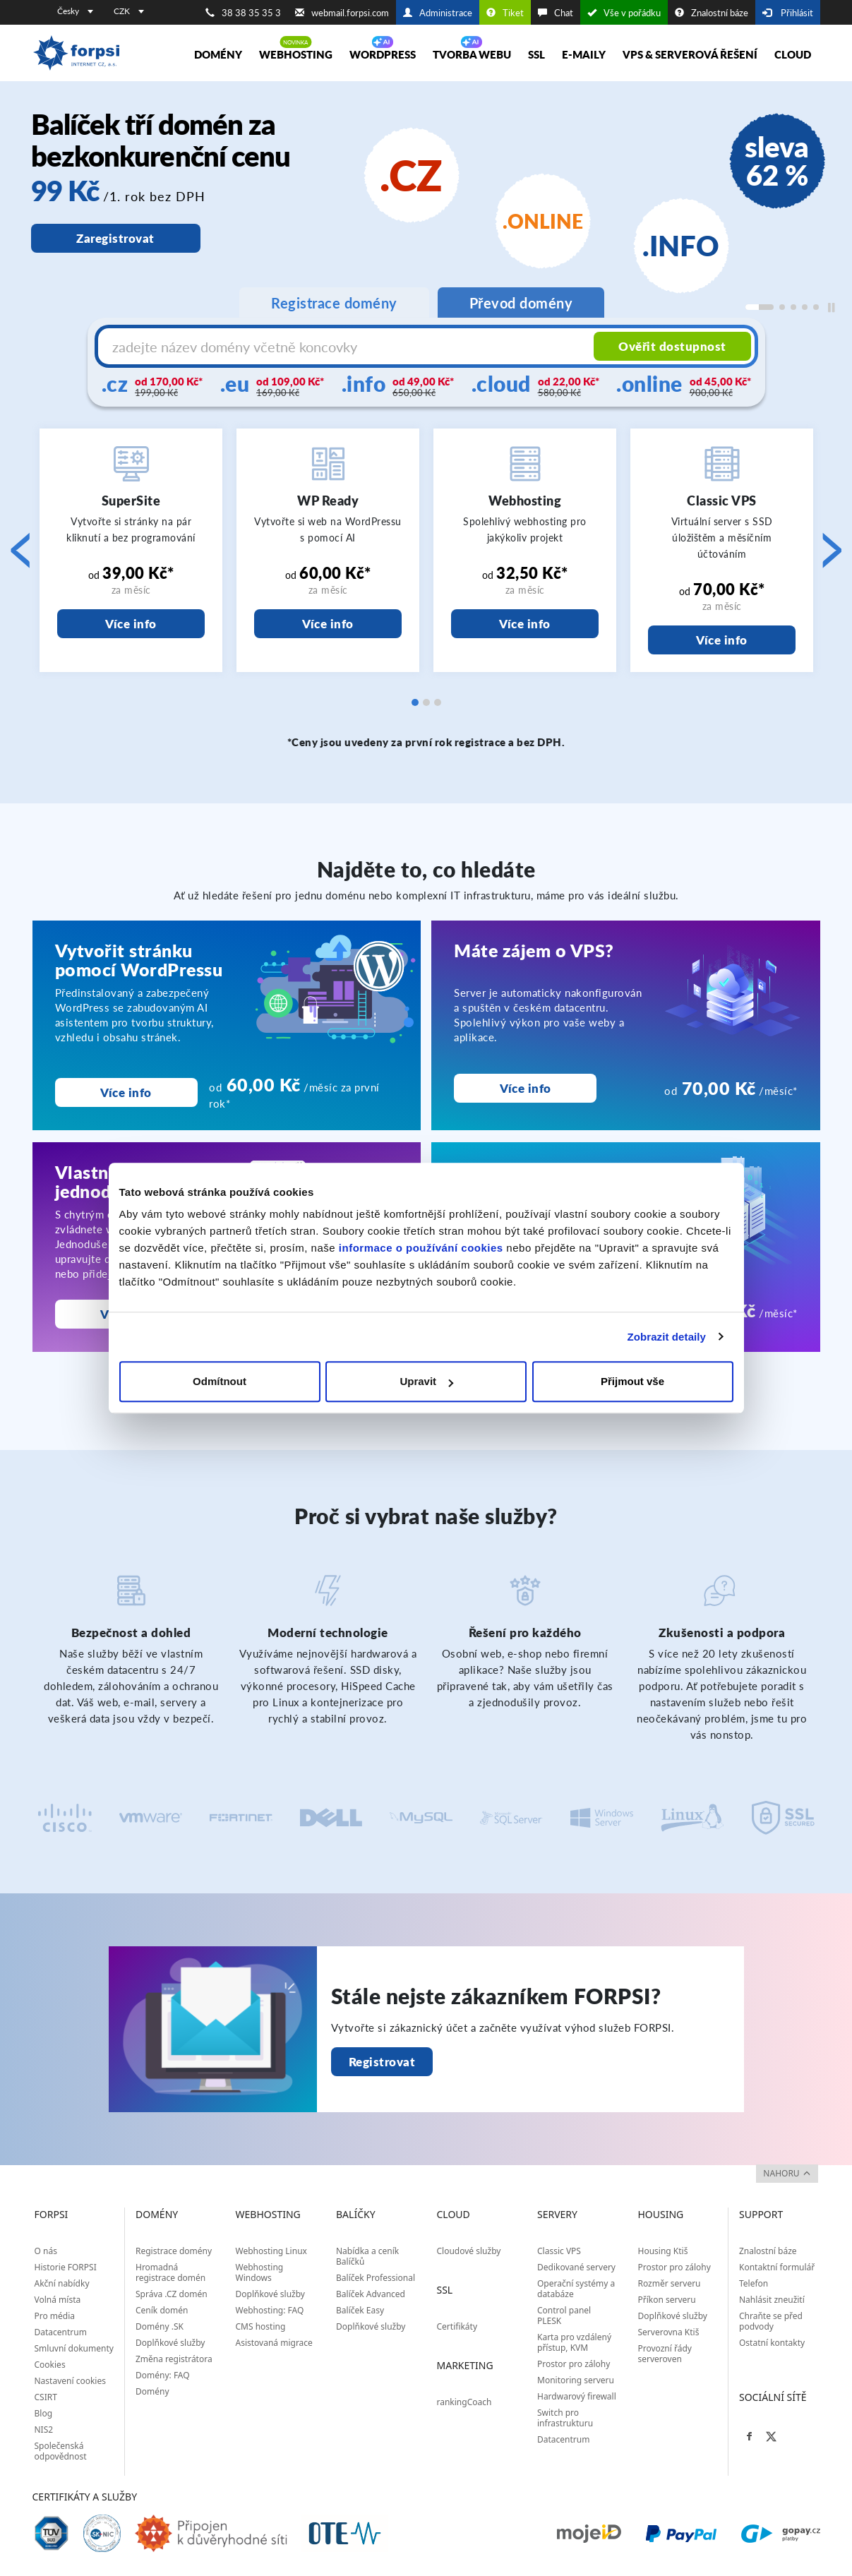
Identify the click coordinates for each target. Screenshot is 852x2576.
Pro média (55, 2316)
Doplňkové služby (170, 2343)
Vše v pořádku (624, 12)
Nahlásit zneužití (772, 2300)
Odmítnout (219, 1381)
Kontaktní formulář (777, 2267)
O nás (46, 2251)
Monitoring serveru (575, 2380)
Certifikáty (457, 2326)
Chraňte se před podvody (771, 2321)
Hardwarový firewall (576, 2396)
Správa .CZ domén (172, 2294)
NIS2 (44, 2430)
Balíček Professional (375, 2278)
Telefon (753, 2283)
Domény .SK (160, 2326)
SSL (536, 54)
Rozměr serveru (669, 2283)
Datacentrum (61, 2332)
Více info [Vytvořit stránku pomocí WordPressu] (126, 1092)
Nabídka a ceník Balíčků (367, 2256)
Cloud (792, 54)
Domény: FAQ (163, 2375)
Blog (44, 2413)
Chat (555, 12)
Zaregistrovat (115, 238)
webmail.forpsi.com (342, 12)
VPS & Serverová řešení (690, 54)
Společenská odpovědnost (61, 2451)
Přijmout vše (632, 1381)
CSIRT (46, 2397)
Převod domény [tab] (521, 302)
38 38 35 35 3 (243, 12)
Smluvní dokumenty (74, 2348)
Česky (75, 11)
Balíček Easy (360, 2310)
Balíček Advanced (370, 2294)
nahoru (786, 2173)
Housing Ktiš (663, 2251)
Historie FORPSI (66, 2267)
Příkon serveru (667, 2300)
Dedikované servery (576, 2267)
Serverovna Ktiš (669, 2332)
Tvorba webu (472, 54)
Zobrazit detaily (666, 1337)
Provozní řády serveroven (665, 2353)
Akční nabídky (62, 2283)
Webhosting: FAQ (270, 2310)
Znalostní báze (711, 12)
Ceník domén (162, 2310)
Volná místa (58, 2300)
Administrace (437, 12)
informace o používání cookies (421, 1248)
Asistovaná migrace (274, 2343)
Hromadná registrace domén (170, 2272)
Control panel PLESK (564, 2315)
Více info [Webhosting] (525, 623)
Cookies (50, 2365)
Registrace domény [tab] (334, 302)
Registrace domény (174, 2251)
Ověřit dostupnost (672, 346)
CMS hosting (261, 2326)
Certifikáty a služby (85, 2496)
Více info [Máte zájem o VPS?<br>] (525, 1088)
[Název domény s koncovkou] (348, 346)
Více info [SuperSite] (131, 623)
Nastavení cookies (70, 2381)
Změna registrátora (174, 2359)
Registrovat (382, 2061)
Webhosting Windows (260, 2272)
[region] (426, 216)
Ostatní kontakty (772, 2343)
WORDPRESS (382, 54)
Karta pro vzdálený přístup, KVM (574, 2342)
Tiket (505, 12)
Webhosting (295, 54)
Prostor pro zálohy (573, 2364)
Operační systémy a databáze (576, 2288)
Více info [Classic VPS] (722, 640)
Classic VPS (559, 2251)
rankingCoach (464, 2402)
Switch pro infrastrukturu (565, 2418)
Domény (218, 54)
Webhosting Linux (271, 2251)
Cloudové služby (469, 2251)
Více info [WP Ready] (328, 623)
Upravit (426, 1381)
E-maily (584, 54)
